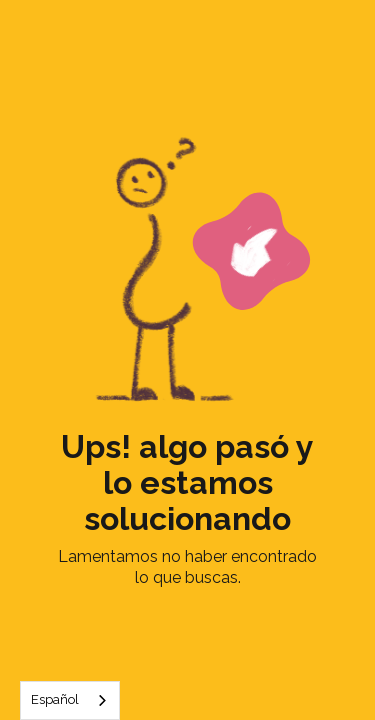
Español (55, 699)
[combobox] (70, 700)
